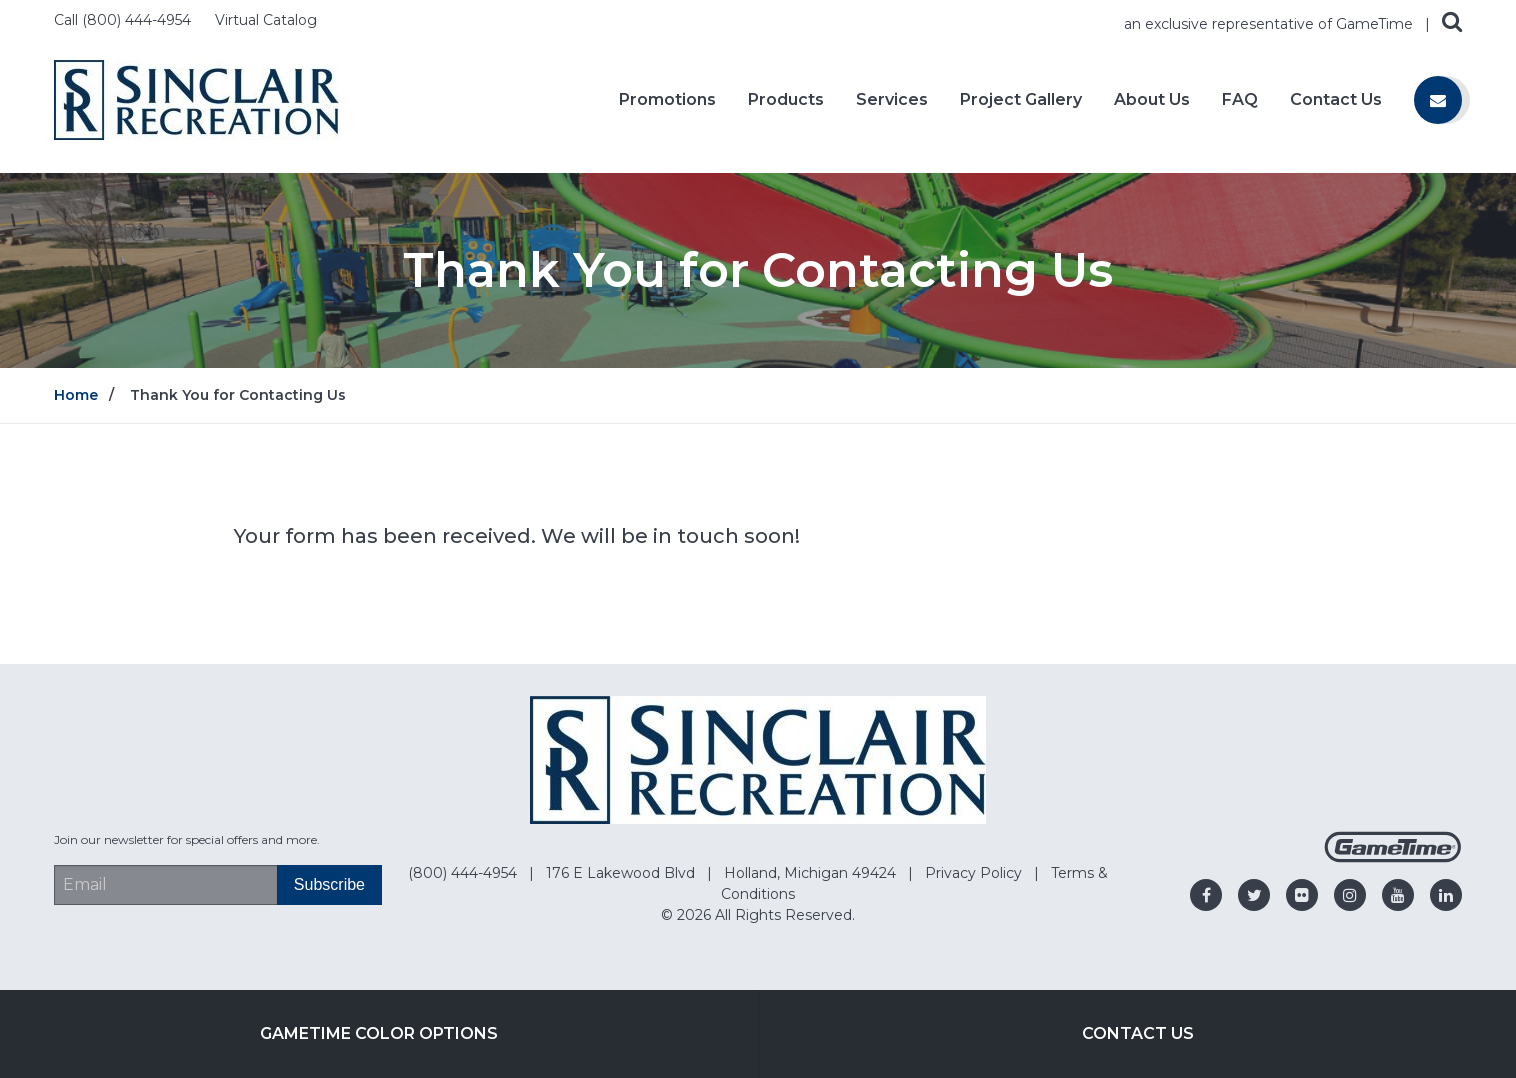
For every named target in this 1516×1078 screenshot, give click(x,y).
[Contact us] (1438, 100)
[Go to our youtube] (1398, 895)
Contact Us (1336, 100)
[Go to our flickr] (1302, 895)
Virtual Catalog (266, 20)
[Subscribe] (329, 885)
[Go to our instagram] (1350, 895)
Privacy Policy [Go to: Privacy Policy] (975, 873)
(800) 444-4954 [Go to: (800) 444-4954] (464, 873)
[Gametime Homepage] (1393, 857)
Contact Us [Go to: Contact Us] (1138, 1033)
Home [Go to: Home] (76, 395)
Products (786, 100)
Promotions (667, 100)
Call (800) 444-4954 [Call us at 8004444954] (124, 20)
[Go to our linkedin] (1446, 895)
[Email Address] (165, 885)
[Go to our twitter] (1254, 895)
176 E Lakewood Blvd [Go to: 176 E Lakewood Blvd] (622, 873)
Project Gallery (1021, 100)
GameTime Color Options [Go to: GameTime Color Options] (379, 1033)
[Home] (196, 98)
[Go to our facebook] (1206, 895)
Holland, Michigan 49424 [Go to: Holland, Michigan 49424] (812, 873)
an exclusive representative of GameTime (1270, 24)
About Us (1152, 100)
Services (892, 100)
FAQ (1240, 100)
